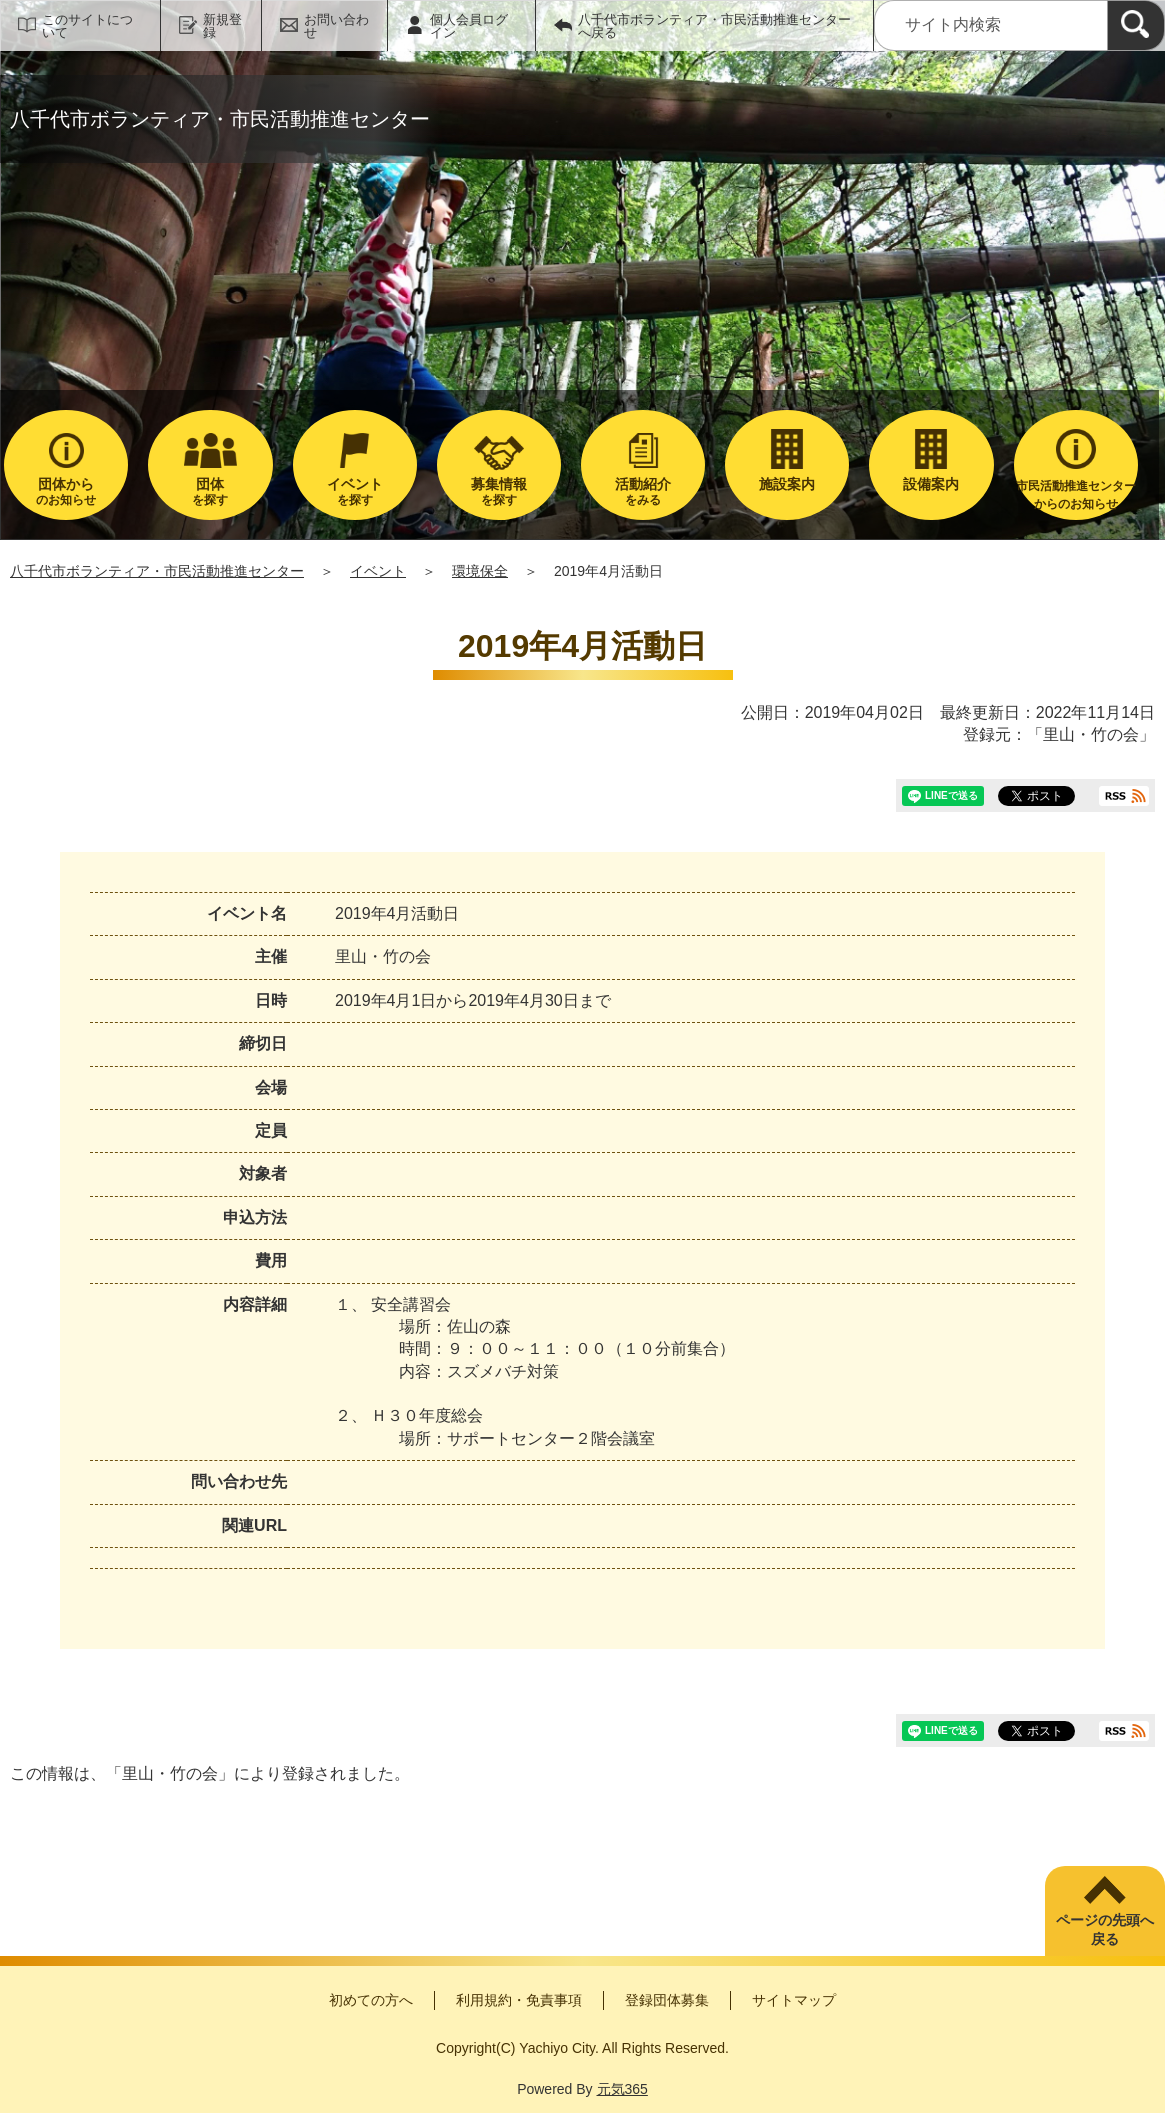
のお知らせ (66, 491)
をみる (643, 491)
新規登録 (222, 26)
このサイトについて (87, 26)
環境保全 (480, 571)
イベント (378, 571)
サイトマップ (794, 2000)
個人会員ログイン (469, 26)
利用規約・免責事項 (519, 2000)
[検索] (1136, 25)
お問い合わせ (336, 26)
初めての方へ (371, 2000)
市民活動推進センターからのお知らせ (1076, 495)
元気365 (622, 2089)
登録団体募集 (667, 2000)
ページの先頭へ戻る (1105, 1930)
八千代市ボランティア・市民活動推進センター (157, 571)
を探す (210, 491)
